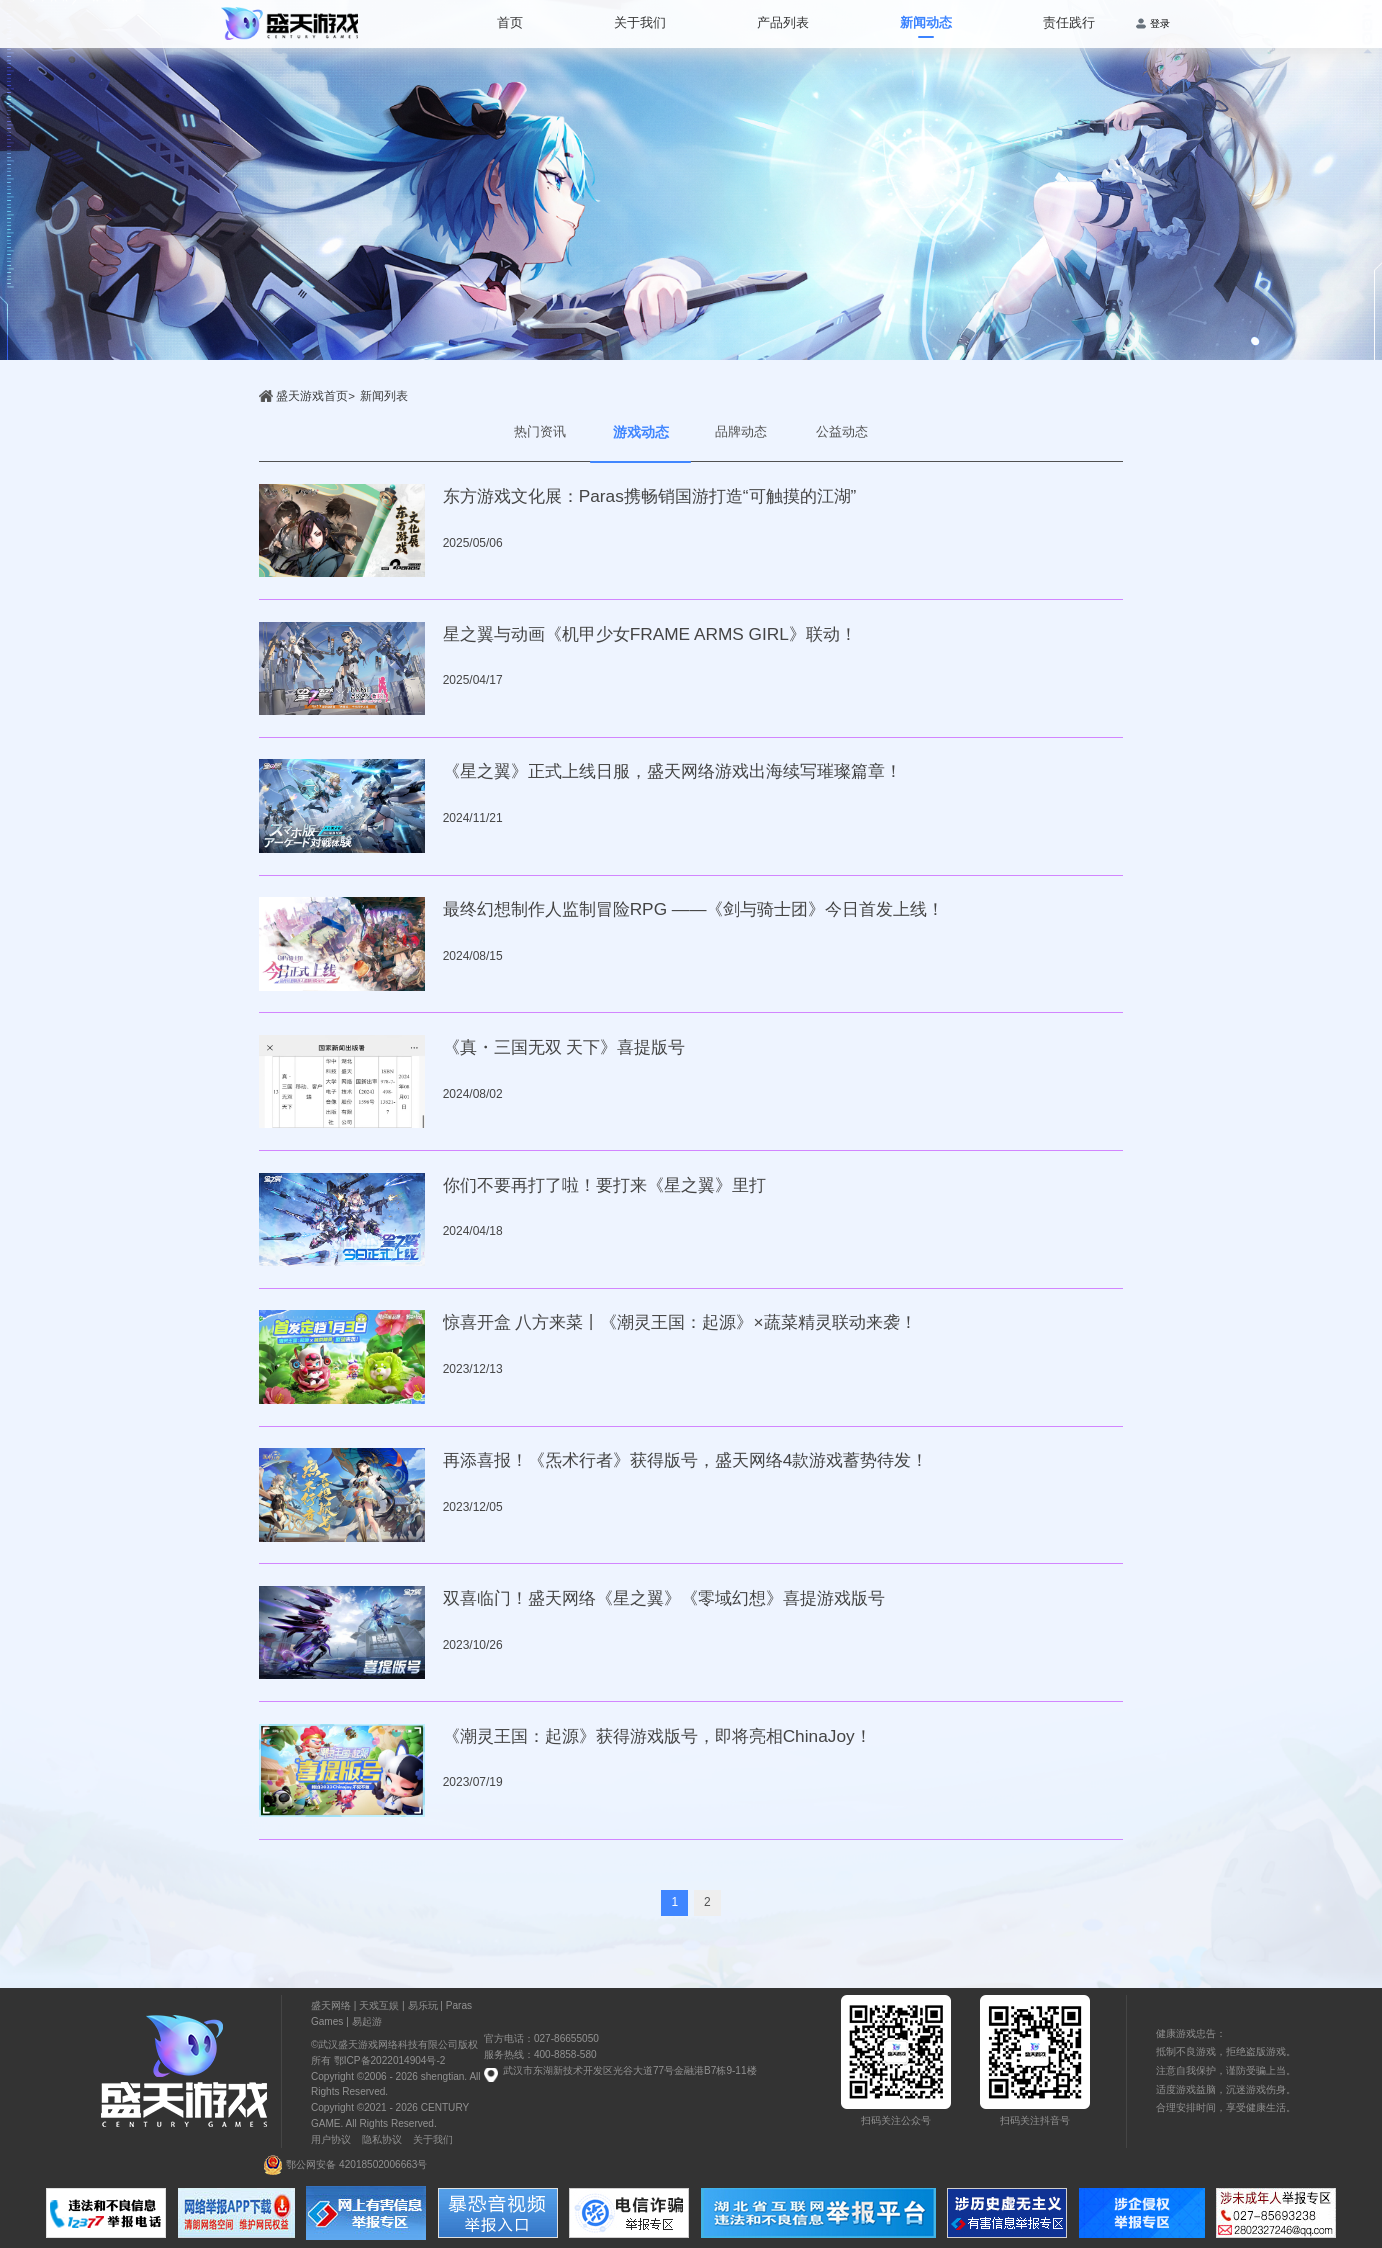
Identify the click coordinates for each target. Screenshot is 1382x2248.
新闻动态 (926, 22)
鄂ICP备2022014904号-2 (388, 2060)
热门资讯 (540, 431)
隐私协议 (382, 2139)
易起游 (367, 2021)
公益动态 (842, 431)
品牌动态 (741, 431)
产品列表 (783, 22)
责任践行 (1069, 22)
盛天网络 (331, 2005)
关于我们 (640, 22)
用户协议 (331, 2139)
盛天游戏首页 (312, 396)
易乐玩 (423, 2005)
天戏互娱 (379, 2005)
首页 (510, 22)
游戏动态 (641, 432)
